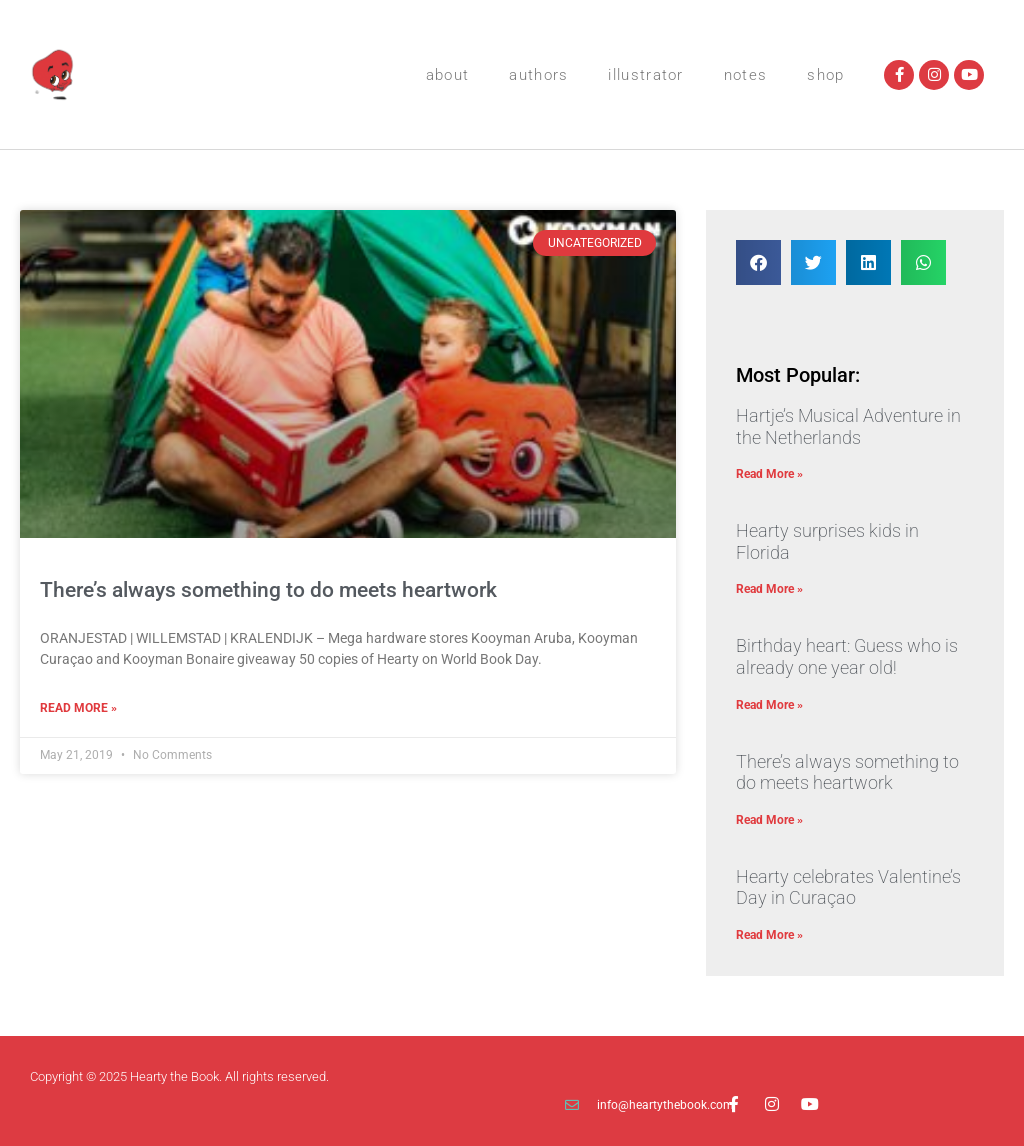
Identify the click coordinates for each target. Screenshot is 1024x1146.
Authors (538, 75)
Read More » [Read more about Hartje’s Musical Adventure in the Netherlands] (769, 474)
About (448, 75)
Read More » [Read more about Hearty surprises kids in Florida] (769, 589)
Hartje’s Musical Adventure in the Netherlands (848, 426)
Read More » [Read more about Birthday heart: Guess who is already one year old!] (769, 705)
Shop (825, 75)
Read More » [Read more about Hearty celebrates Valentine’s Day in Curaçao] (769, 935)
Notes (746, 75)
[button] (758, 262)
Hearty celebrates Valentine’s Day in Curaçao (848, 887)
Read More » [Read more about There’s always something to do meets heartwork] (78, 708)
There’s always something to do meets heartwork (268, 590)
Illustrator (645, 75)
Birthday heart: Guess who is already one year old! (847, 656)
